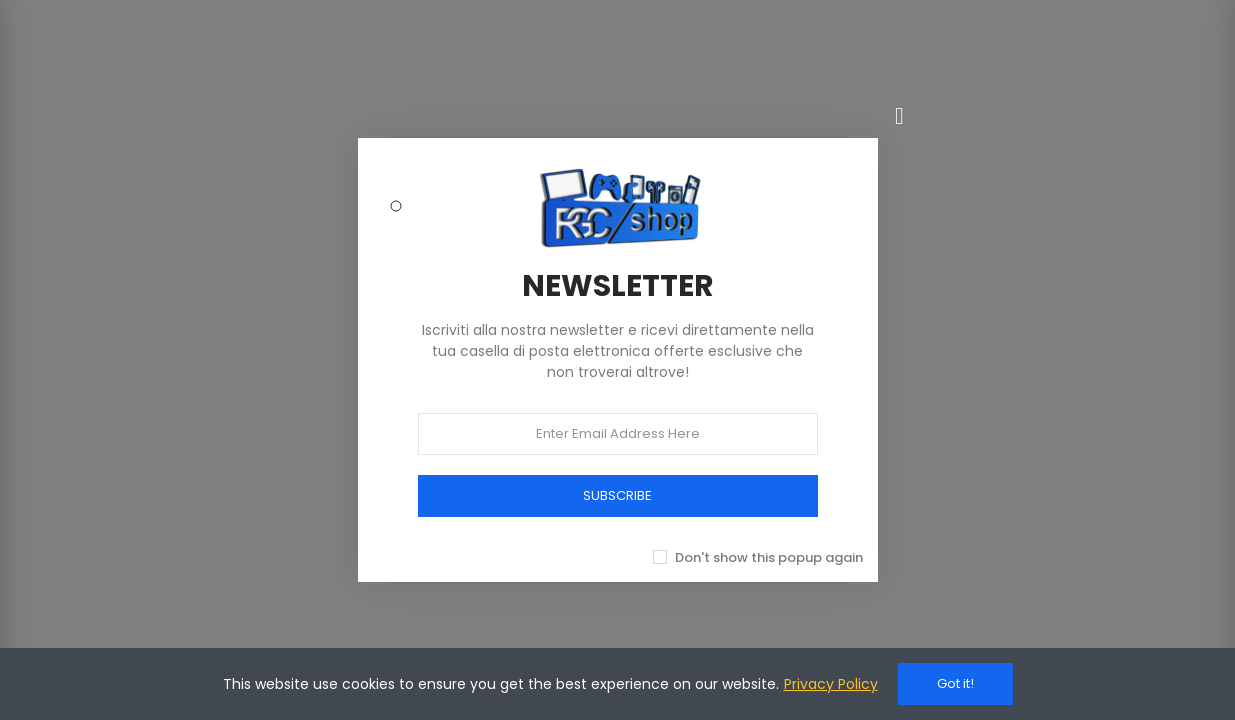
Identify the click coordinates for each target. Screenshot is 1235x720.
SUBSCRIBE (617, 495)
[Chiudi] (900, 116)
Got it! (955, 683)
